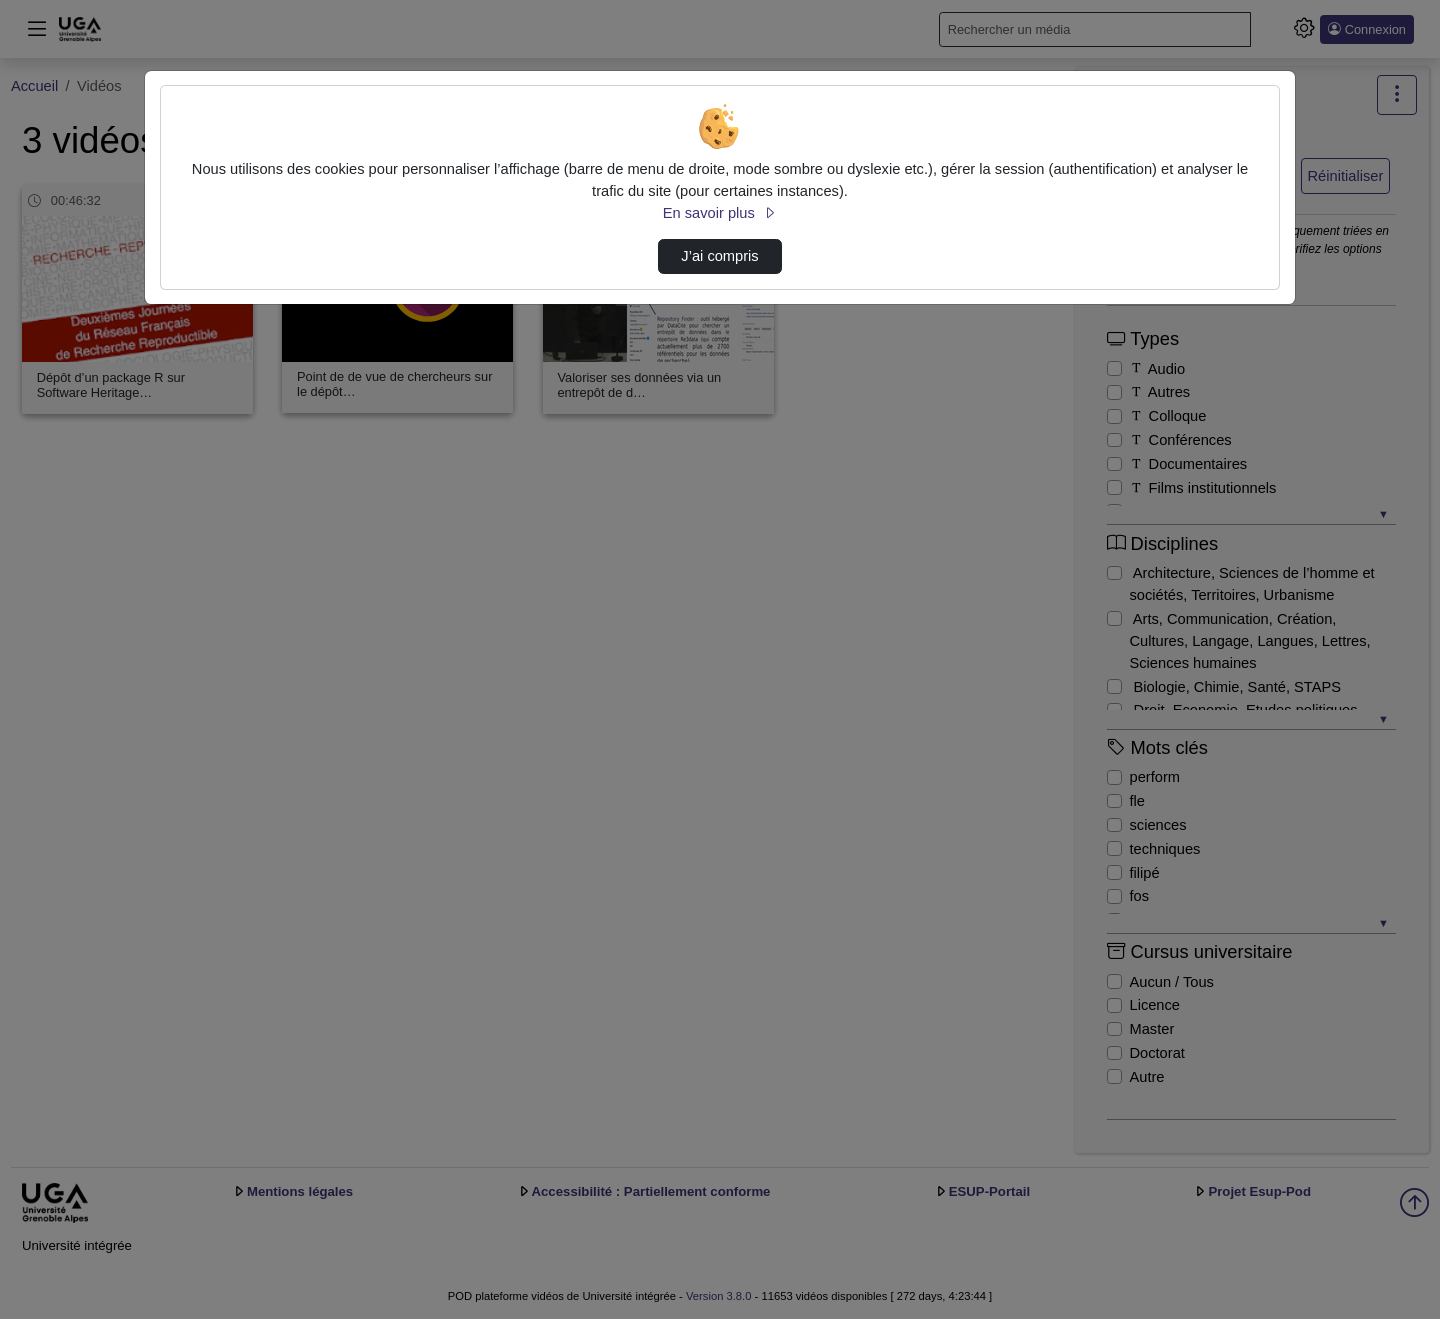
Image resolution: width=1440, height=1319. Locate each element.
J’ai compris (719, 256)
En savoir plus (720, 213)
